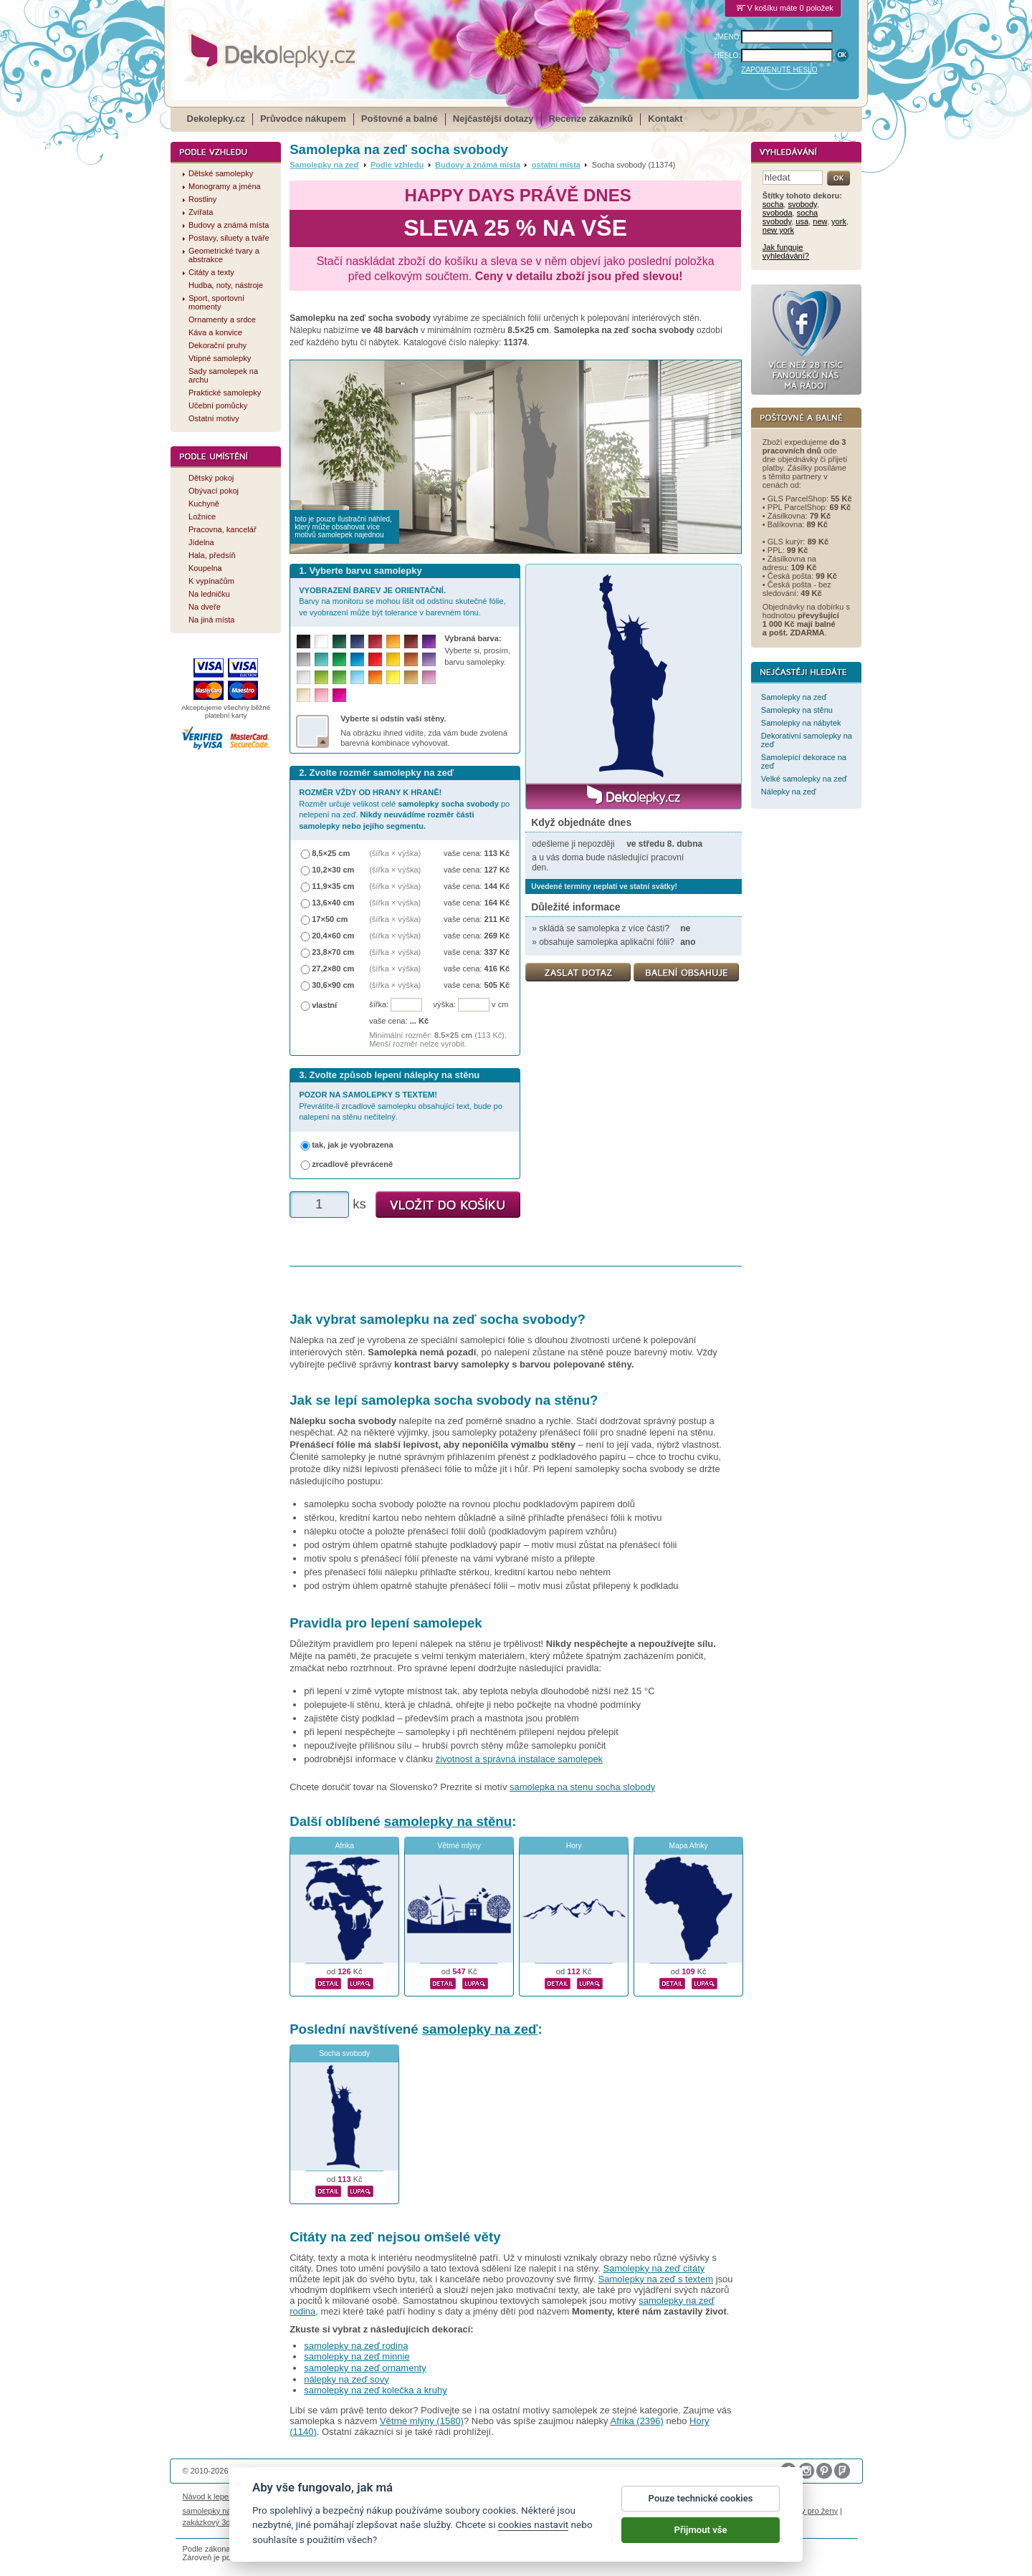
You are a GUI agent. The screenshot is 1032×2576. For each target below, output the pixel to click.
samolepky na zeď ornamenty (365, 2368)
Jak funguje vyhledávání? (786, 251)
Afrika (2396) (636, 2421)
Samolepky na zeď (324, 164)
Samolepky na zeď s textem (655, 2279)
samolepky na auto (216, 2511)
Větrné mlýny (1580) (422, 2421)
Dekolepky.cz (216, 118)
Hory (574, 1846)
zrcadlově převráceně (352, 1164)
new (820, 221)
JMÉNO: (728, 37)
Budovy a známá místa (477, 164)
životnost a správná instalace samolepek (519, 1759)
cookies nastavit (533, 2528)
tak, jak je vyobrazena (352, 1144)
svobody (802, 204)
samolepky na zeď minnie (356, 2356)
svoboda (778, 212)
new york (778, 230)
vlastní (324, 1005)
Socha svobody (344, 2053)
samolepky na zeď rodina (356, 2345)
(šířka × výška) (395, 853)
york (838, 221)
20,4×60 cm (333, 935)
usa (802, 221)
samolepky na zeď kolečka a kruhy (375, 2390)
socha (773, 204)
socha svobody (790, 217)
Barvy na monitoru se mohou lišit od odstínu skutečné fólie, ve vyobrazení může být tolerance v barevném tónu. (402, 601)
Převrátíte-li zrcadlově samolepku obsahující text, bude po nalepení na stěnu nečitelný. (400, 1105)
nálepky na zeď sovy (346, 2379)
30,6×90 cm (333, 985)
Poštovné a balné (399, 118)
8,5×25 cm (331, 853)
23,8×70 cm (333, 952)
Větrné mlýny (459, 1846)
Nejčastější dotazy (493, 118)
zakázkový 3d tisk (214, 2522)
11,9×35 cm (333, 886)
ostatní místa (556, 164)
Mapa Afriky (688, 1846)
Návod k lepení (209, 2496)
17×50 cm (330, 919)
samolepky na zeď (480, 2029)
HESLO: (728, 55)
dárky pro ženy (812, 2511)
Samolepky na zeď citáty (654, 2268)
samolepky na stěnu (448, 1821)
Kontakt (665, 118)
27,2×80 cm (333, 968)
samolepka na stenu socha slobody (582, 1787)
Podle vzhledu (397, 164)
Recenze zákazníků (591, 118)
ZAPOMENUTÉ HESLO (779, 70)
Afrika (344, 1846)
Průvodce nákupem (303, 118)
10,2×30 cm (333, 869)
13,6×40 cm (333, 902)
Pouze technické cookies (701, 2501)
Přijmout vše (700, 2532)
